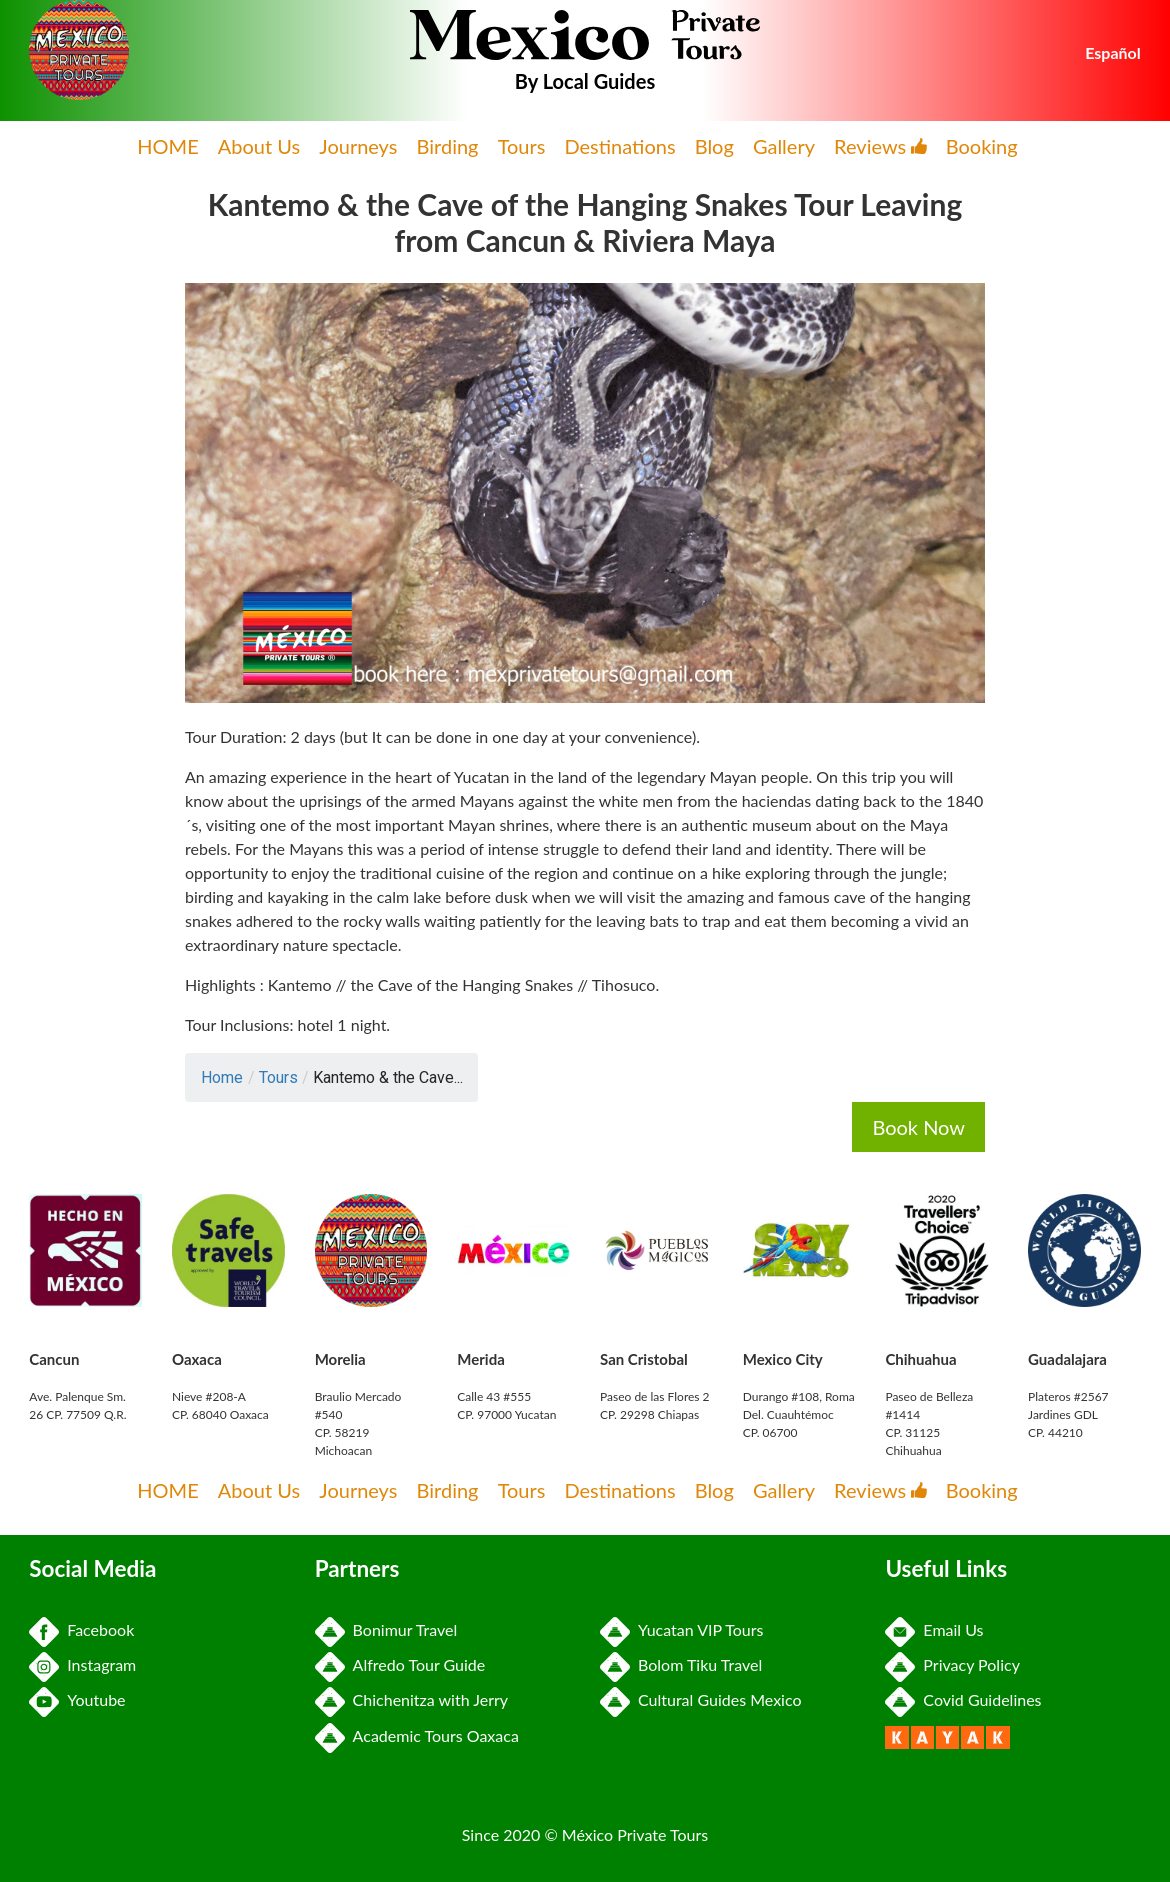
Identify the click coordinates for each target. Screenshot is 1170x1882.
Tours (522, 146)
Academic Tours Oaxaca (417, 1735)
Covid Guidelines (963, 1699)
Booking (982, 146)
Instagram (82, 1664)
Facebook (81, 1629)
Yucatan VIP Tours (681, 1629)
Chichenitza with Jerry (411, 1699)
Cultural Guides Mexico (701, 1699)
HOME (167, 146)
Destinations (619, 146)
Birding (448, 146)
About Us (259, 146)
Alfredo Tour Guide (400, 1664)
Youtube (77, 1699)
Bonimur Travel (386, 1629)
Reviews (880, 146)
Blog (714, 146)
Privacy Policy (952, 1664)
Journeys (358, 146)
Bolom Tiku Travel (681, 1664)
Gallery (784, 146)
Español (1113, 52)
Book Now (918, 1127)
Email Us (934, 1629)
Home (222, 1077)
